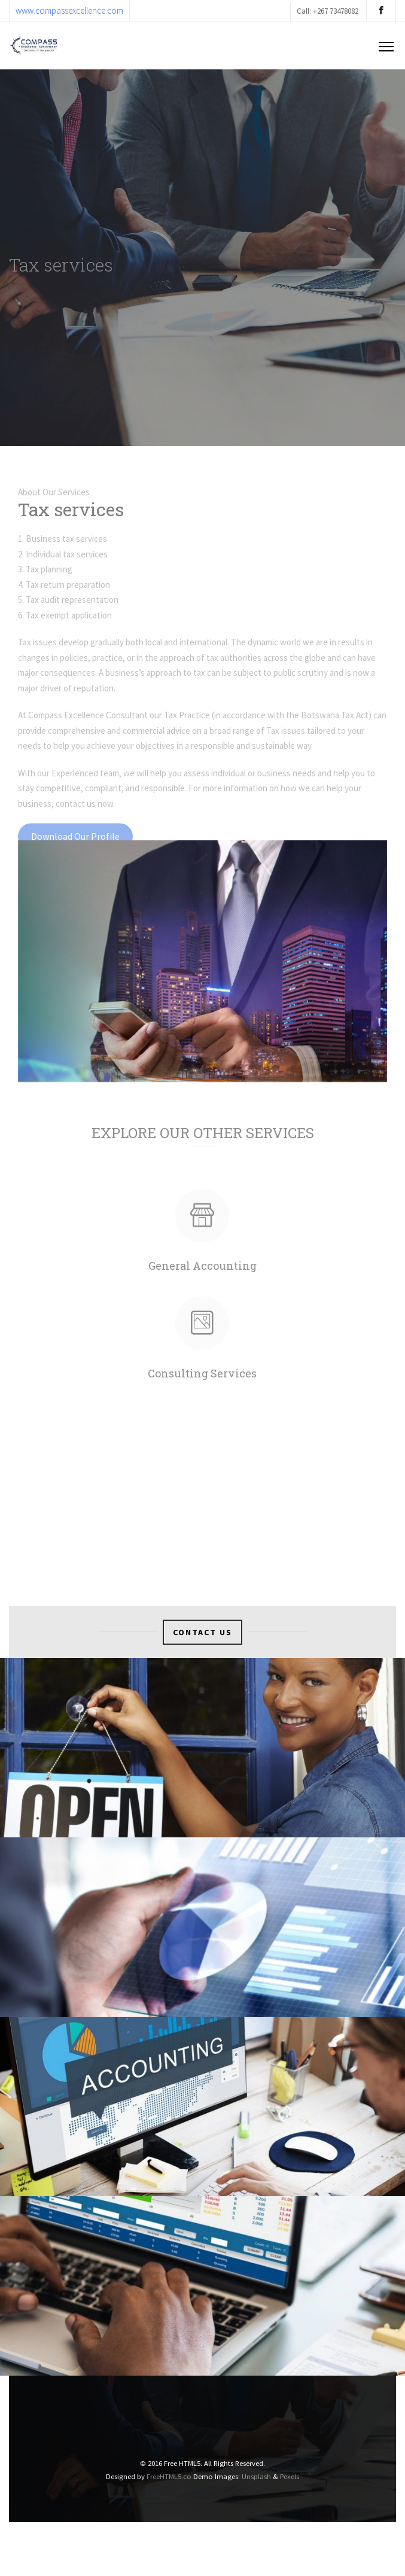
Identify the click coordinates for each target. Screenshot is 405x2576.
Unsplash (256, 2476)
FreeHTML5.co (169, 2476)
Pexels (289, 2476)
